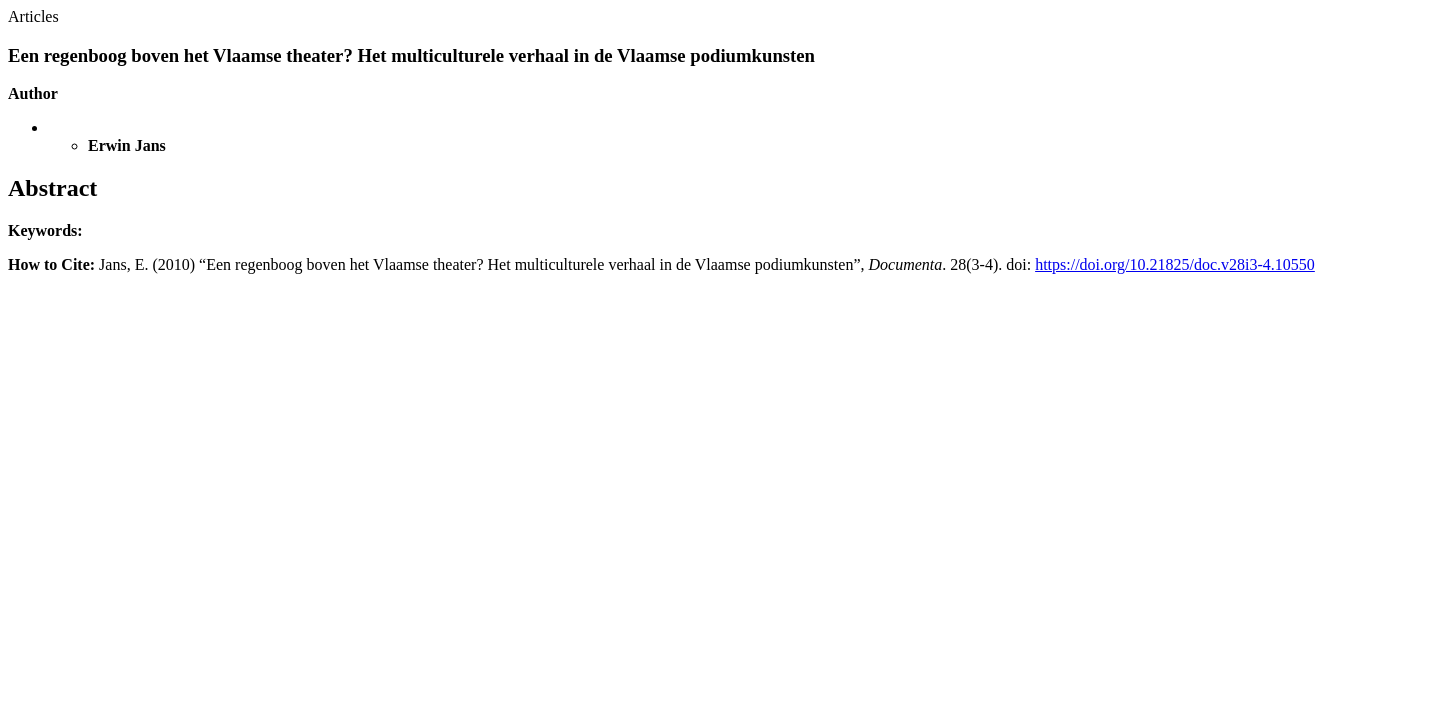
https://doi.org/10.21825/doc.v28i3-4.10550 (1175, 264)
